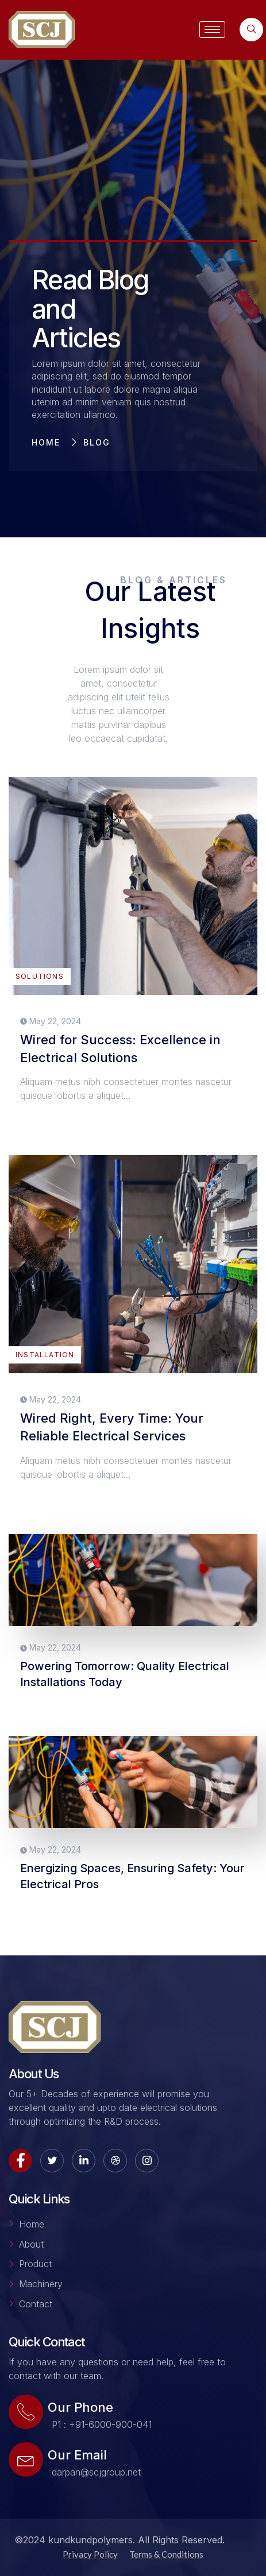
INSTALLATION (45, 1354)
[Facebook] (20, 2160)
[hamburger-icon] (212, 29)
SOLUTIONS (40, 976)
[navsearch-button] (251, 29)
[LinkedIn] (83, 2160)
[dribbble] (115, 2160)
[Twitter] (52, 2160)
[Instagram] (147, 2160)
